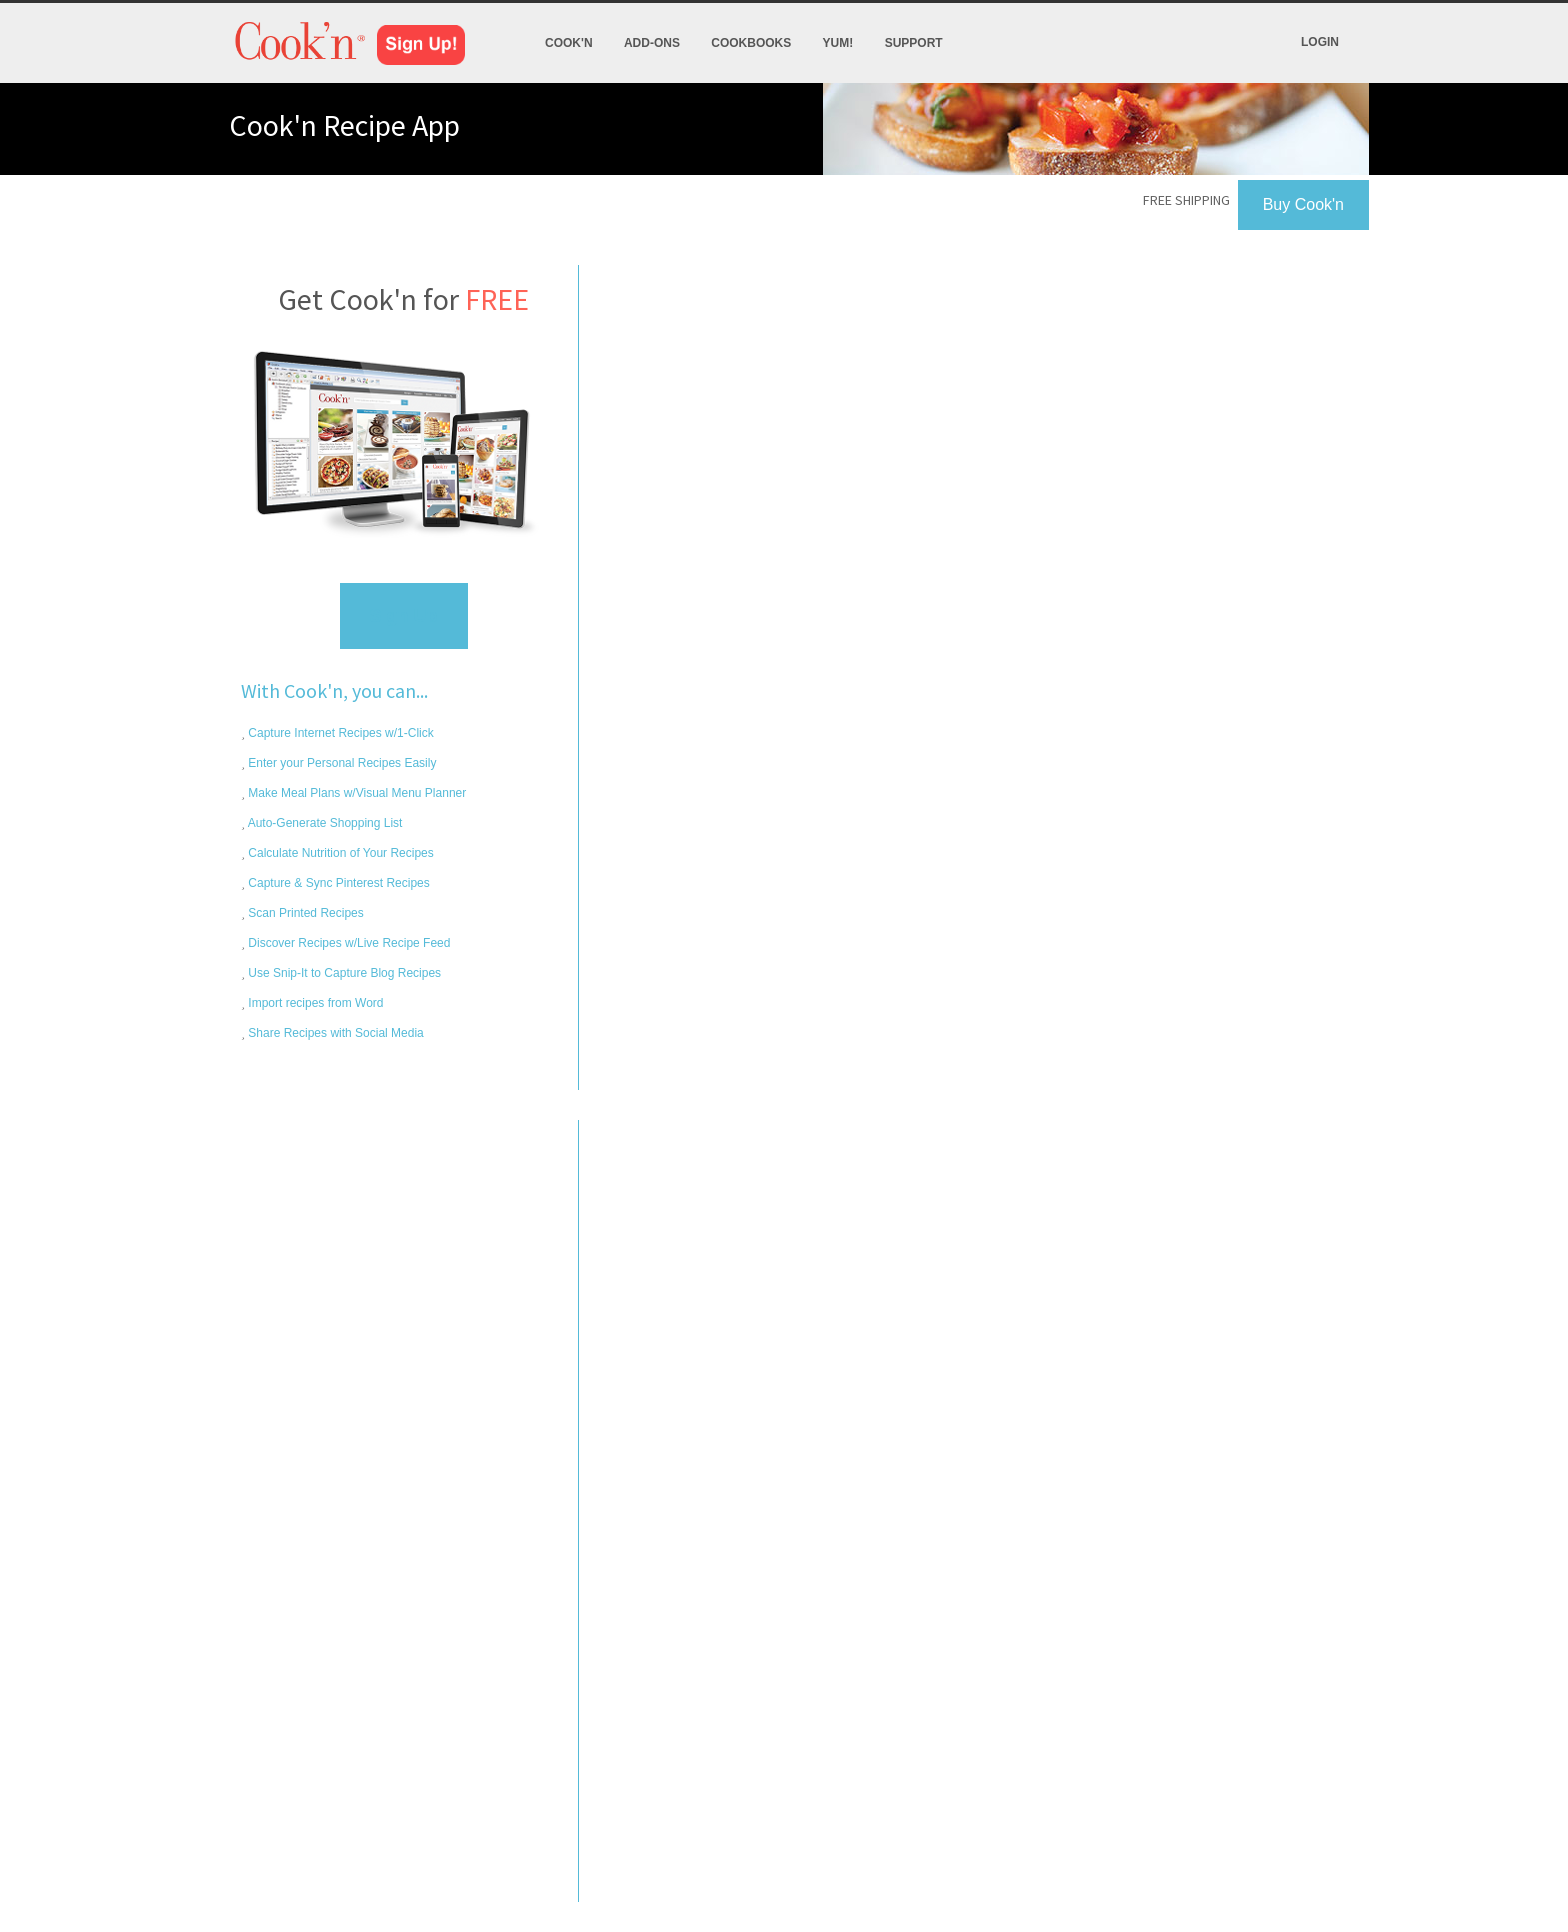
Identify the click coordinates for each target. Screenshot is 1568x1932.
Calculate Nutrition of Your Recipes (339, 853)
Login (1320, 42)
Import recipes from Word (314, 1003)
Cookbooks (751, 43)
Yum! (838, 43)
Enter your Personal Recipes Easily (340, 763)
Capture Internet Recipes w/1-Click (339, 733)
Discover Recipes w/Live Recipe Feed (347, 943)
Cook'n (569, 43)
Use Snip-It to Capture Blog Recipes (343, 973)
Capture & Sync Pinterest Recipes (337, 883)
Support (914, 43)
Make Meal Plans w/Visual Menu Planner (355, 793)
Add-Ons (652, 43)
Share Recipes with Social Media (334, 1033)
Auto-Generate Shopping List (323, 823)
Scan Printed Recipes (304, 913)
